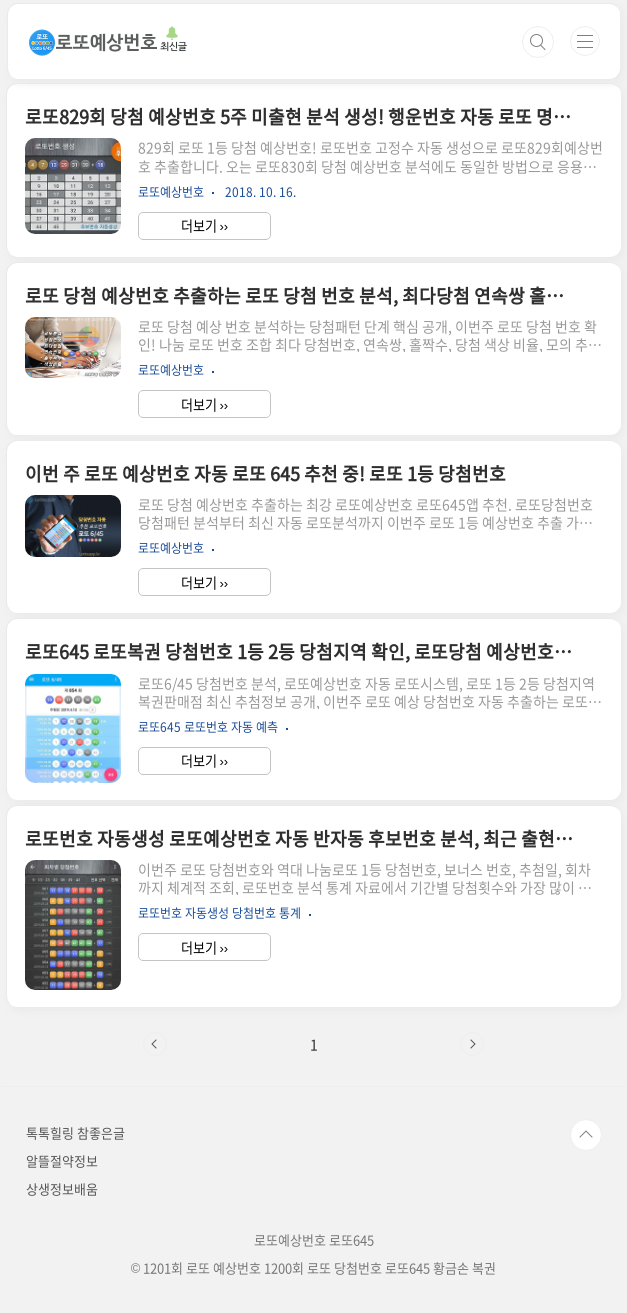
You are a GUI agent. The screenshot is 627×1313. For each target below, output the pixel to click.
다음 (472, 1044)
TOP (586, 1135)
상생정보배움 (62, 1188)
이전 (155, 1044)
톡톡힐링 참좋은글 (75, 1132)
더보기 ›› (205, 225)
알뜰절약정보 (62, 1160)
